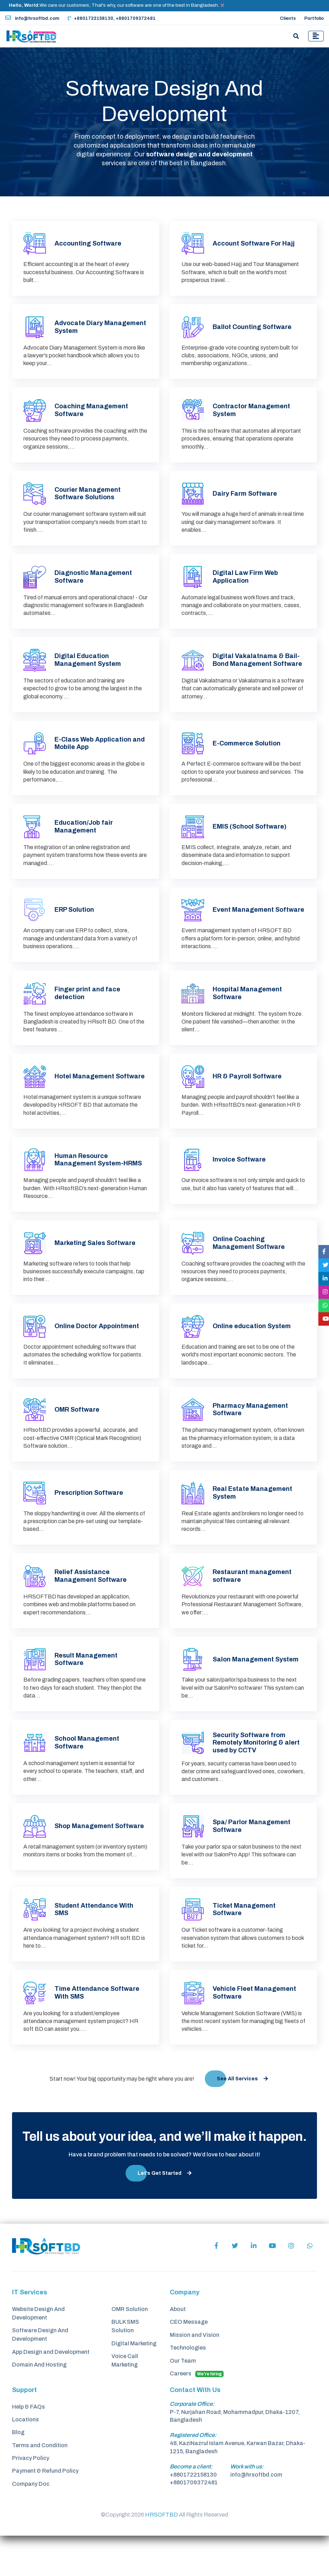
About (178, 2347)
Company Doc (31, 2528)
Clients (288, 18)
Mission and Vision (194, 2373)
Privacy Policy (30, 2501)
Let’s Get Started (164, 2210)
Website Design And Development (38, 2351)
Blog (18, 2474)
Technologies (188, 2387)
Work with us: (247, 2507)
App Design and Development (51, 2390)
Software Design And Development (40, 2372)
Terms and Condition (40, 2487)
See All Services (242, 2116)
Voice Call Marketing (124, 2399)
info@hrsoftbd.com (32, 18)
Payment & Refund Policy (45, 2514)
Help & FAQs (28, 2447)
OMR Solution (129, 2347)
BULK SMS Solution (125, 2364)
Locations (25, 2460)
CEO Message (189, 2360)
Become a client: (191, 2507)
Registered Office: (193, 2475)
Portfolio (314, 18)
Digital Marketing (133, 2382)
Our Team (183, 2400)
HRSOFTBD (161, 2555)
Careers (197, 2414)
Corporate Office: (192, 2444)
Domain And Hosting (39, 2404)
